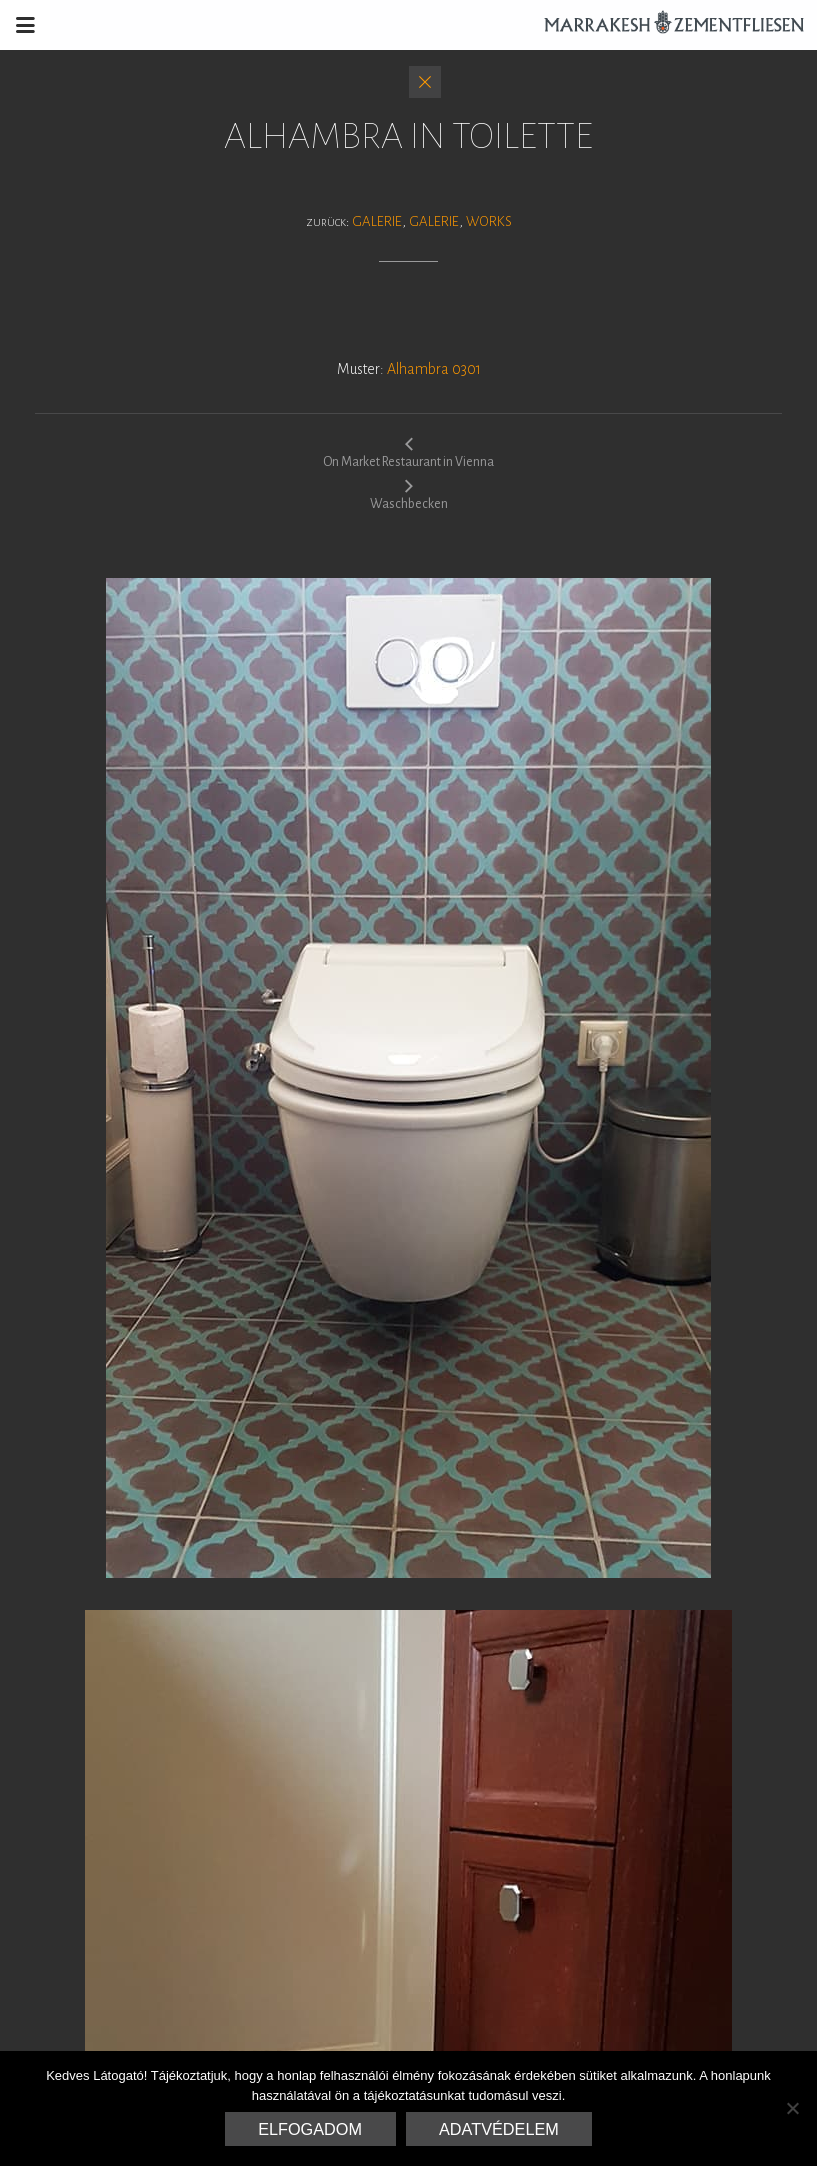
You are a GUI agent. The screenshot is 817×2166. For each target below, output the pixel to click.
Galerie (377, 221)
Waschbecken (409, 494)
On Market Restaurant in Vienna (408, 452)
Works (489, 221)
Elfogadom (310, 2129)
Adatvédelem (499, 2129)
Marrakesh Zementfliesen (665, 25)
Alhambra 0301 (434, 369)
